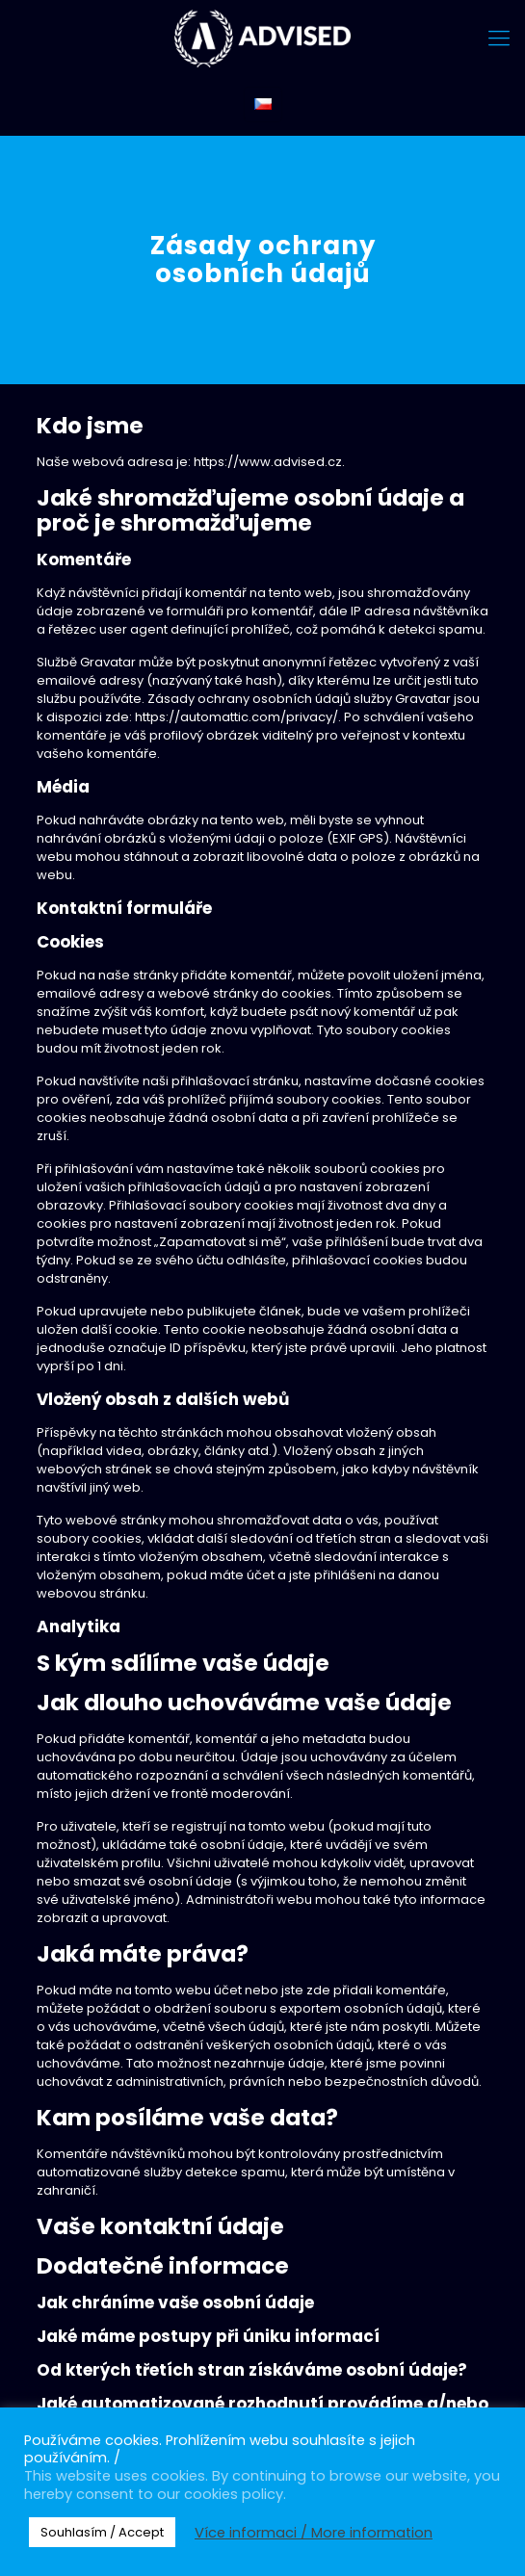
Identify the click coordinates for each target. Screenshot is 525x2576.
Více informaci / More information (314, 2532)
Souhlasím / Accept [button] (102, 2532)
